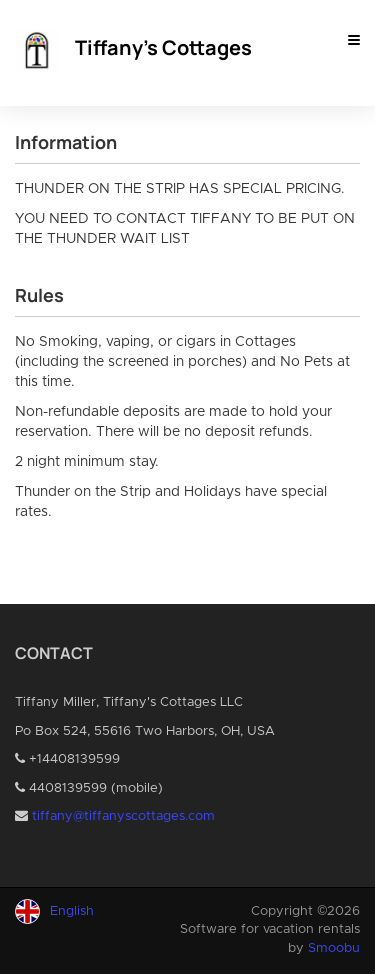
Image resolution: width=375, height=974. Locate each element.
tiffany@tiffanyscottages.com (123, 816)
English (72, 911)
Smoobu (334, 948)
